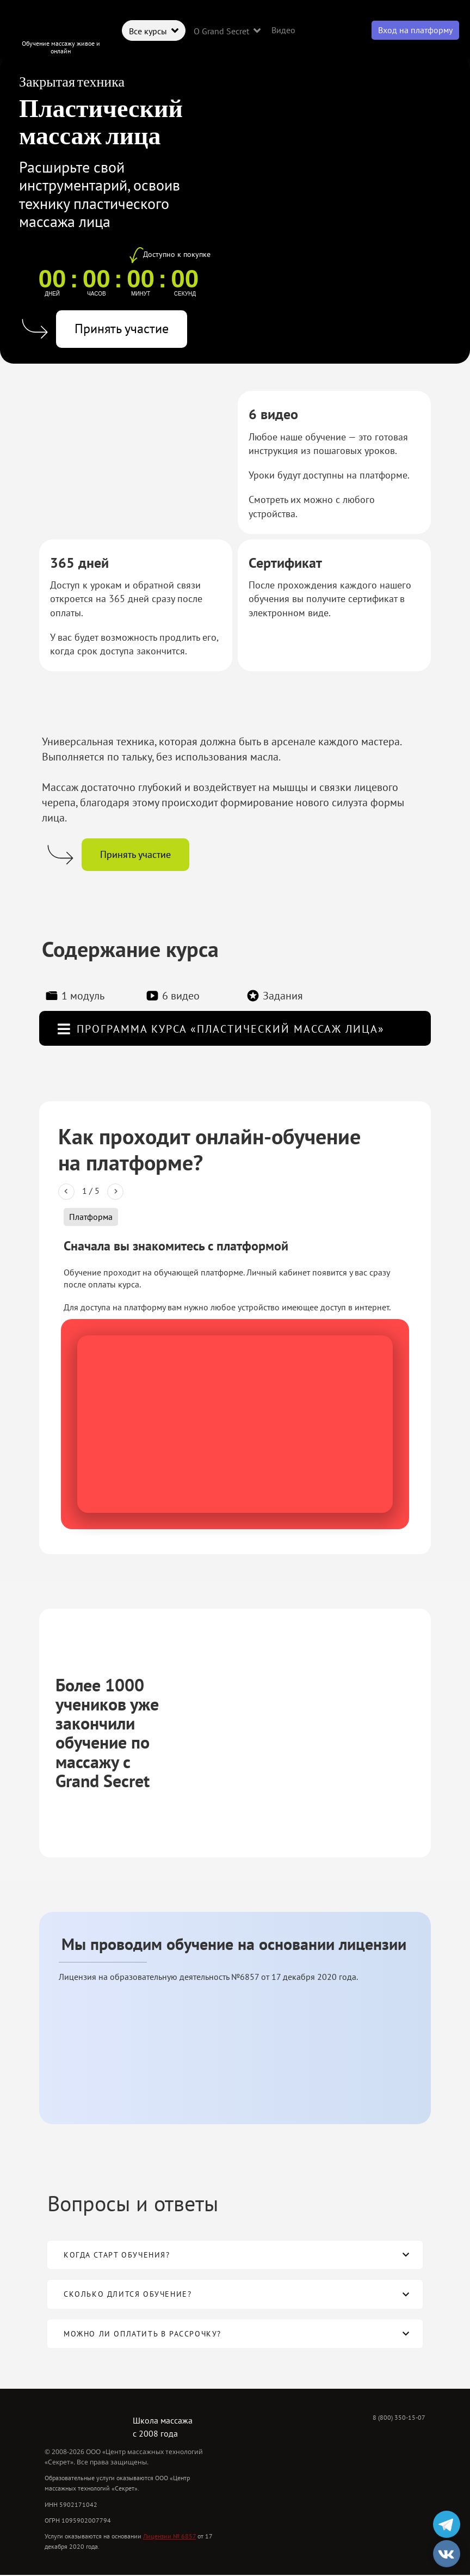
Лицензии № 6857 (169, 2536)
